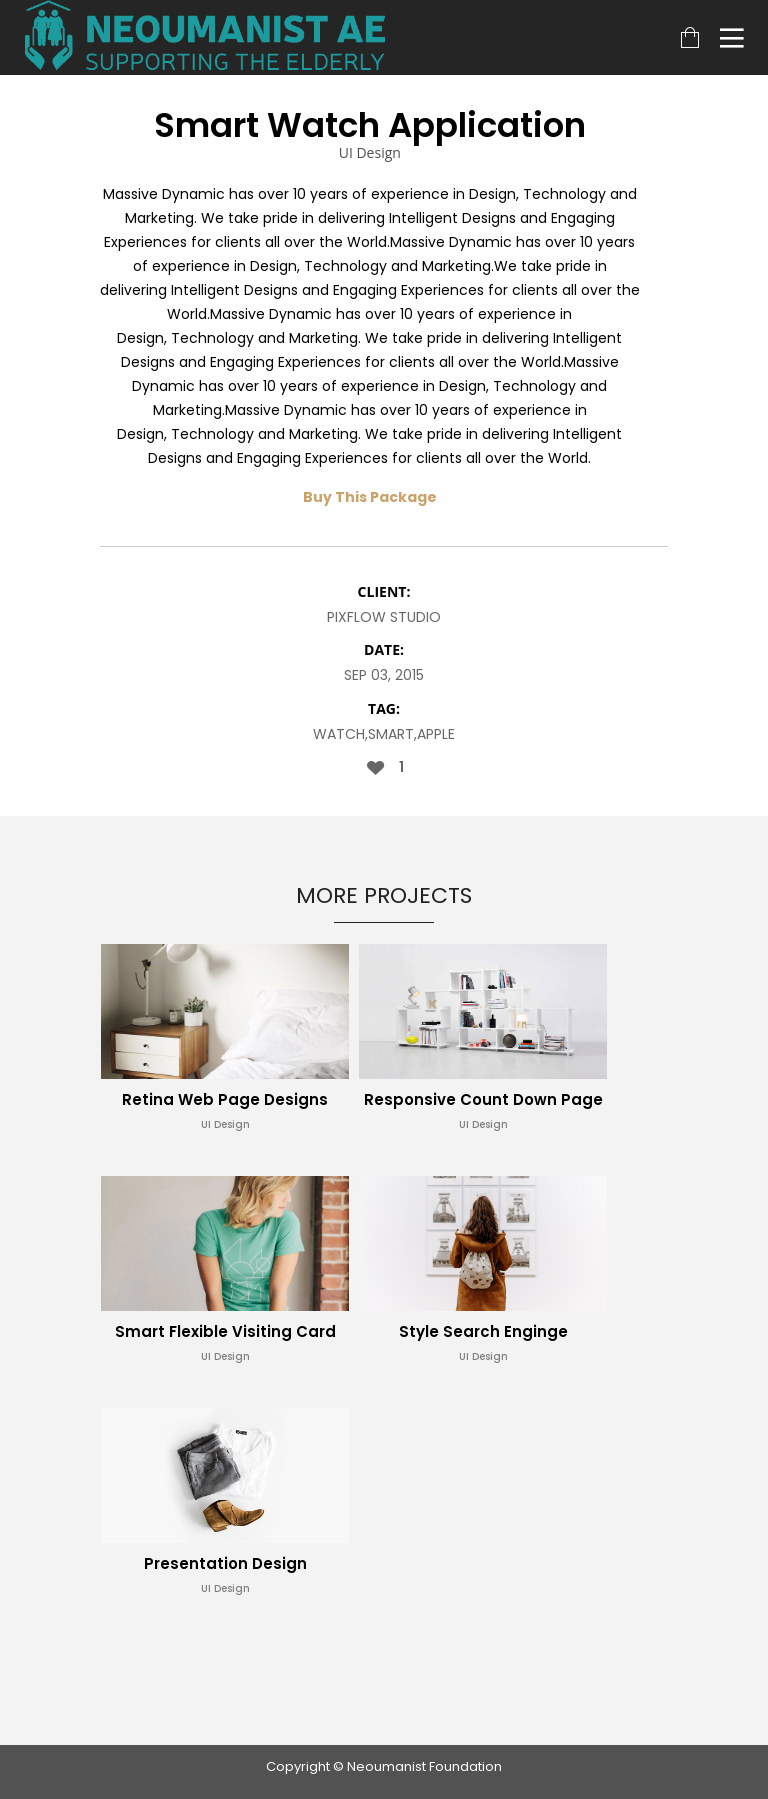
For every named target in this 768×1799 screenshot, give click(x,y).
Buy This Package (370, 497)
